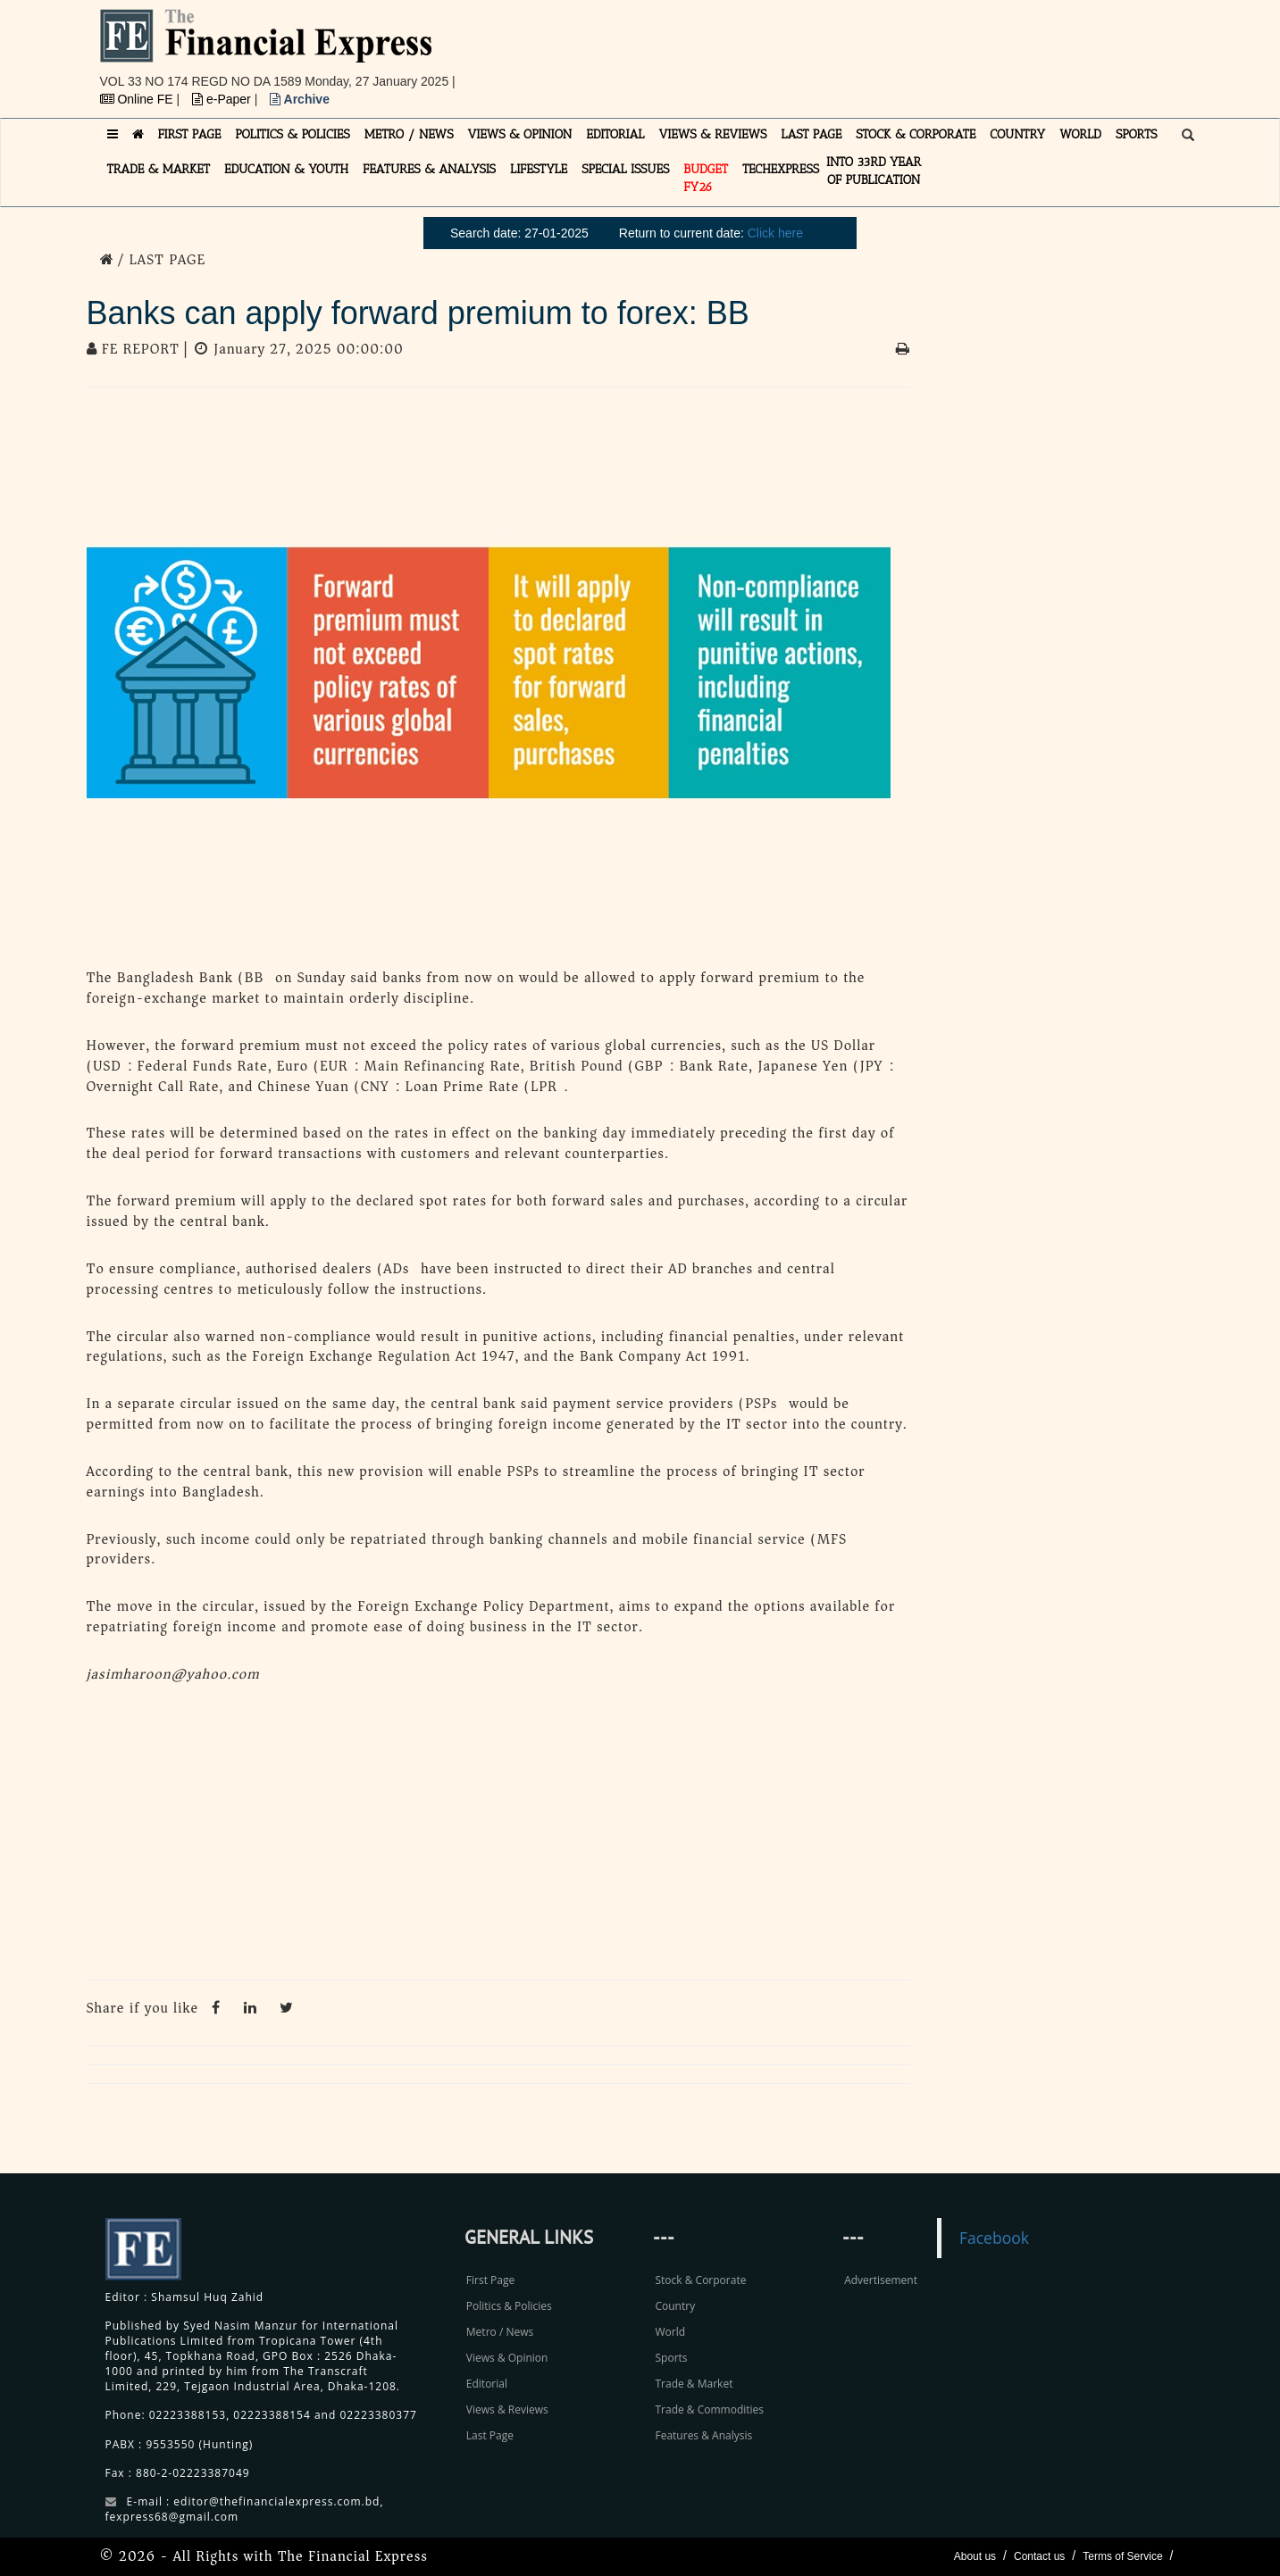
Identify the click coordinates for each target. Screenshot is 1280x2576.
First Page (490, 2280)
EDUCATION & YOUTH (286, 169)
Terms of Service (1122, 2556)
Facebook (994, 2237)
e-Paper (223, 99)
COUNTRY (1017, 134)
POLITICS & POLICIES (292, 134)
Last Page (490, 2435)
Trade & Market (693, 2383)
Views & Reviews (507, 2409)
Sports (671, 2357)
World (670, 2331)
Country (675, 2305)
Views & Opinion (507, 2357)
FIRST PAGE (190, 134)
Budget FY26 (705, 178)
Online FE (138, 99)
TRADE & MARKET (159, 169)
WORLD (1080, 134)
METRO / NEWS (409, 134)
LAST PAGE (811, 134)
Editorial (486, 2383)
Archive (300, 99)
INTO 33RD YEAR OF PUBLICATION (873, 171)
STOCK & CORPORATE (915, 134)
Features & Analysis (703, 2435)
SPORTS (1137, 134)
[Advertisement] (886, 49)
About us (975, 2556)
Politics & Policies (509, 2305)
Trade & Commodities (709, 2409)
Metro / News (499, 2331)
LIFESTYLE (538, 169)
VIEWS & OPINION (520, 134)
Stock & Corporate (700, 2280)
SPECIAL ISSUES (625, 169)
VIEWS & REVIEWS (712, 134)
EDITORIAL (615, 134)
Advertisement (880, 2280)
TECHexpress (780, 169)
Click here (775, 233)
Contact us (1039, 2556)
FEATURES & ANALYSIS (429, 169)
